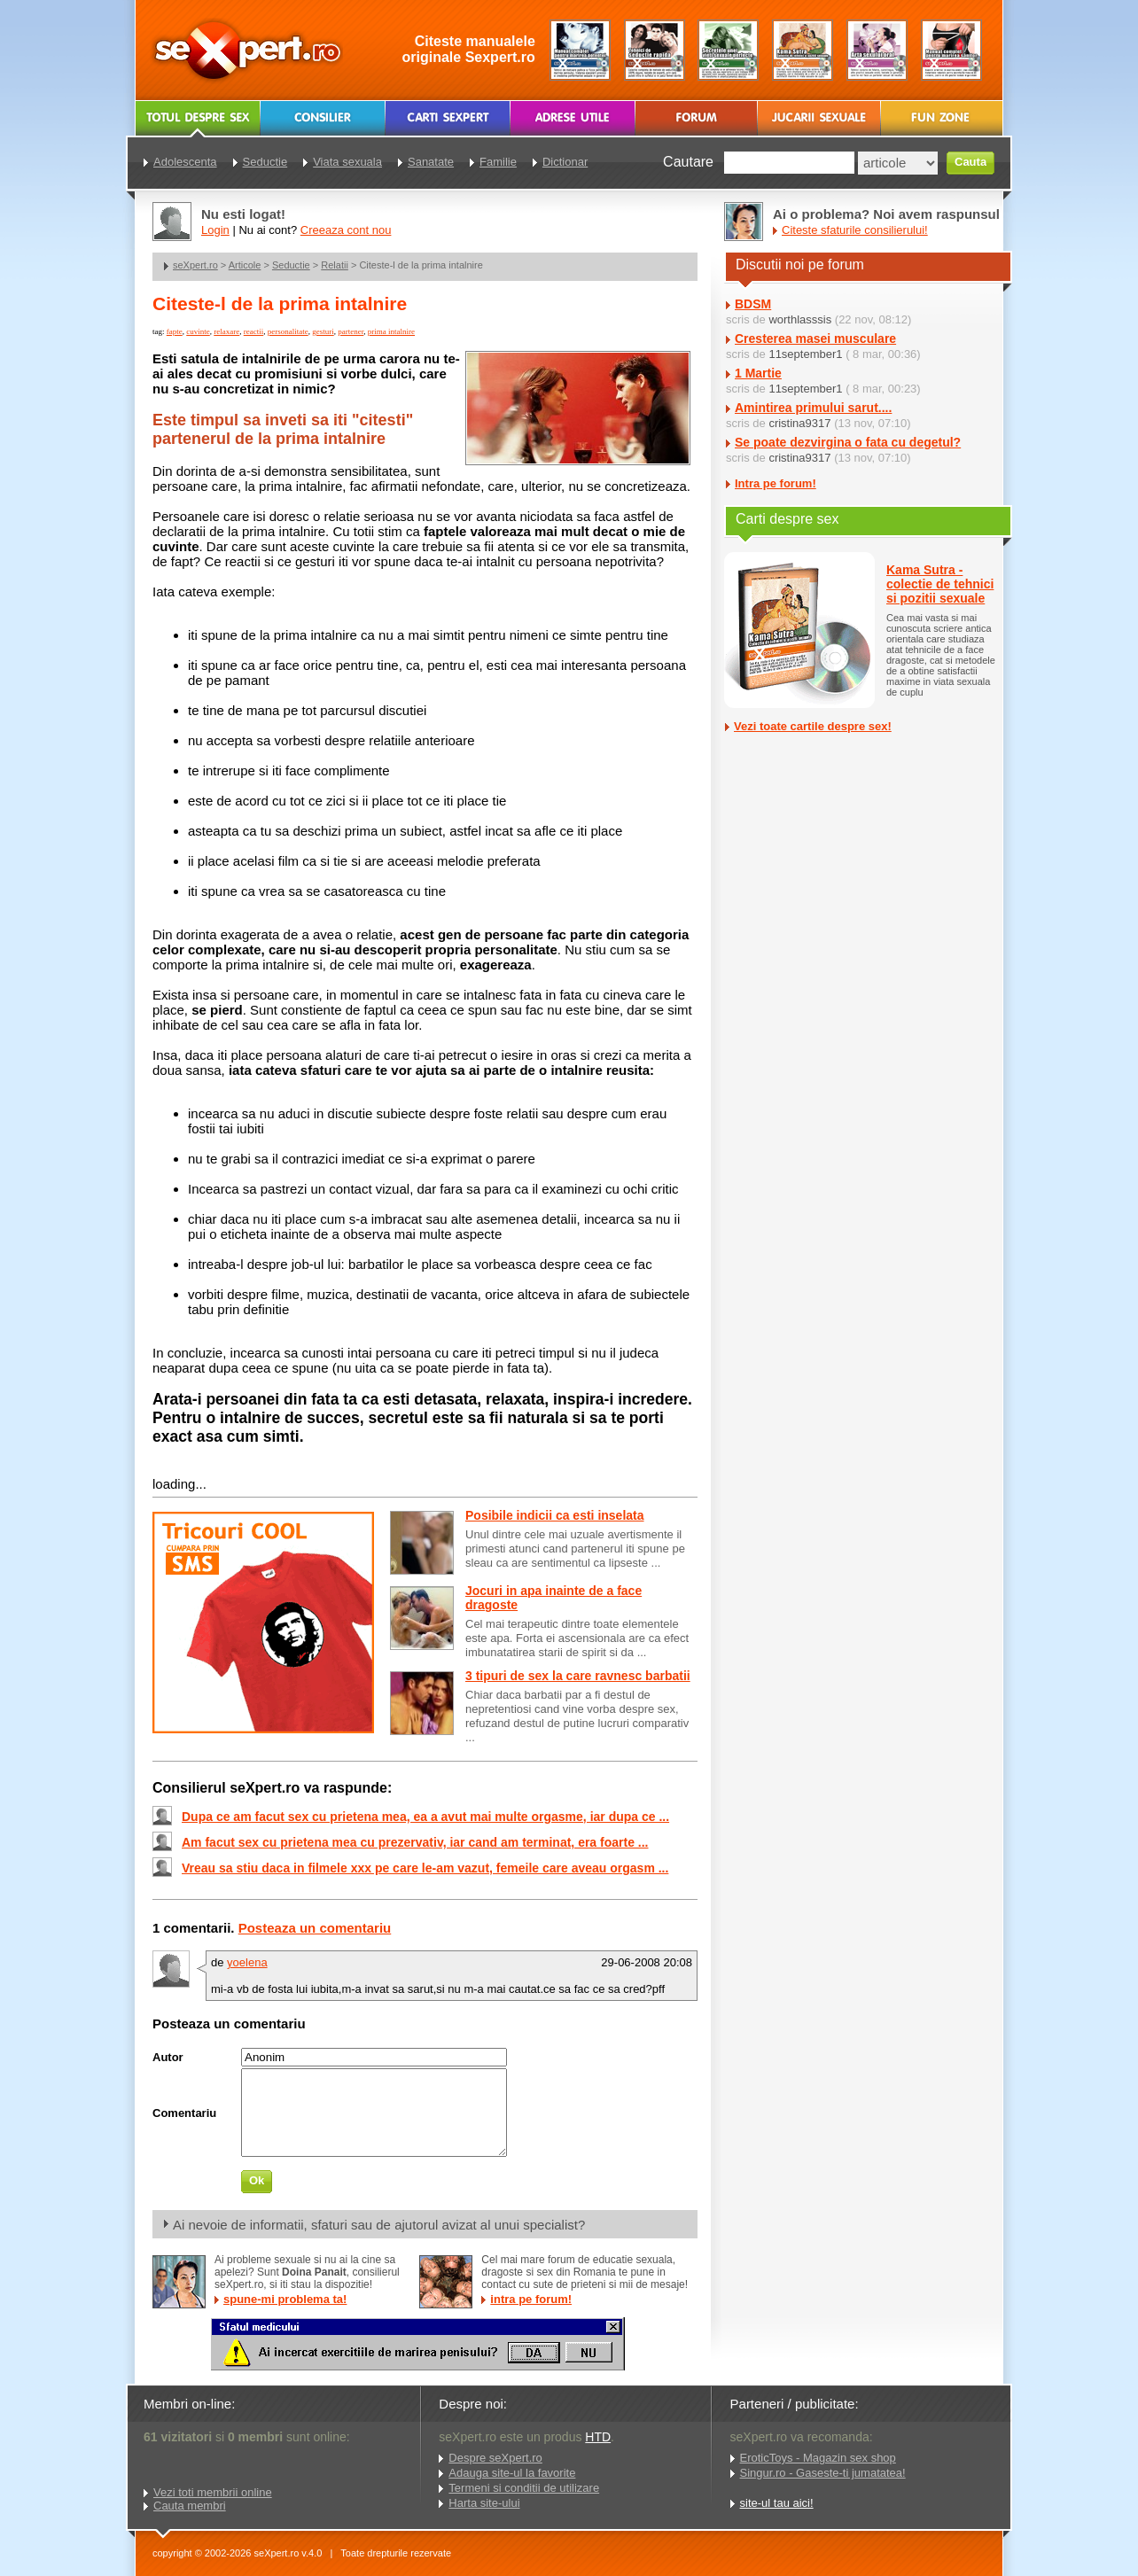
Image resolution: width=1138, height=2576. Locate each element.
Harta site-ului (483, 2503)
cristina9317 (799, 423)
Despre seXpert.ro (495, 2457)
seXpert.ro (195, 265)
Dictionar (565, 161)
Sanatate (431, 161)
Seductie (291, 265)
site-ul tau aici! (777, 2503)
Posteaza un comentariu (315, 1927)
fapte (175, 331)
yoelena (247, 1962)
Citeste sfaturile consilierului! (855, 230)
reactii (253, 331)
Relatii (334, 265)
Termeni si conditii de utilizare (523, 2487)
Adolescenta (185, 161)
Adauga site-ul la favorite (511, 2472)
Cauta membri (189, 2505)
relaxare (226, 331)
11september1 (805, 354)
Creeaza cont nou (346, 230)
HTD (598, 2437)
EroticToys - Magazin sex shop (818, 2457)
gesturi (323, 331)
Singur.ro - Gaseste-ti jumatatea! (823, 2472)
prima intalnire (391, 331)
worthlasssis (799, 319)
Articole (245, 265)
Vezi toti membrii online (212, 2492)
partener (350, 331)
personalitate (288, 331)
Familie (498, 161)
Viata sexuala (347, 161)
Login (215, 230)
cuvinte (198, 331)
